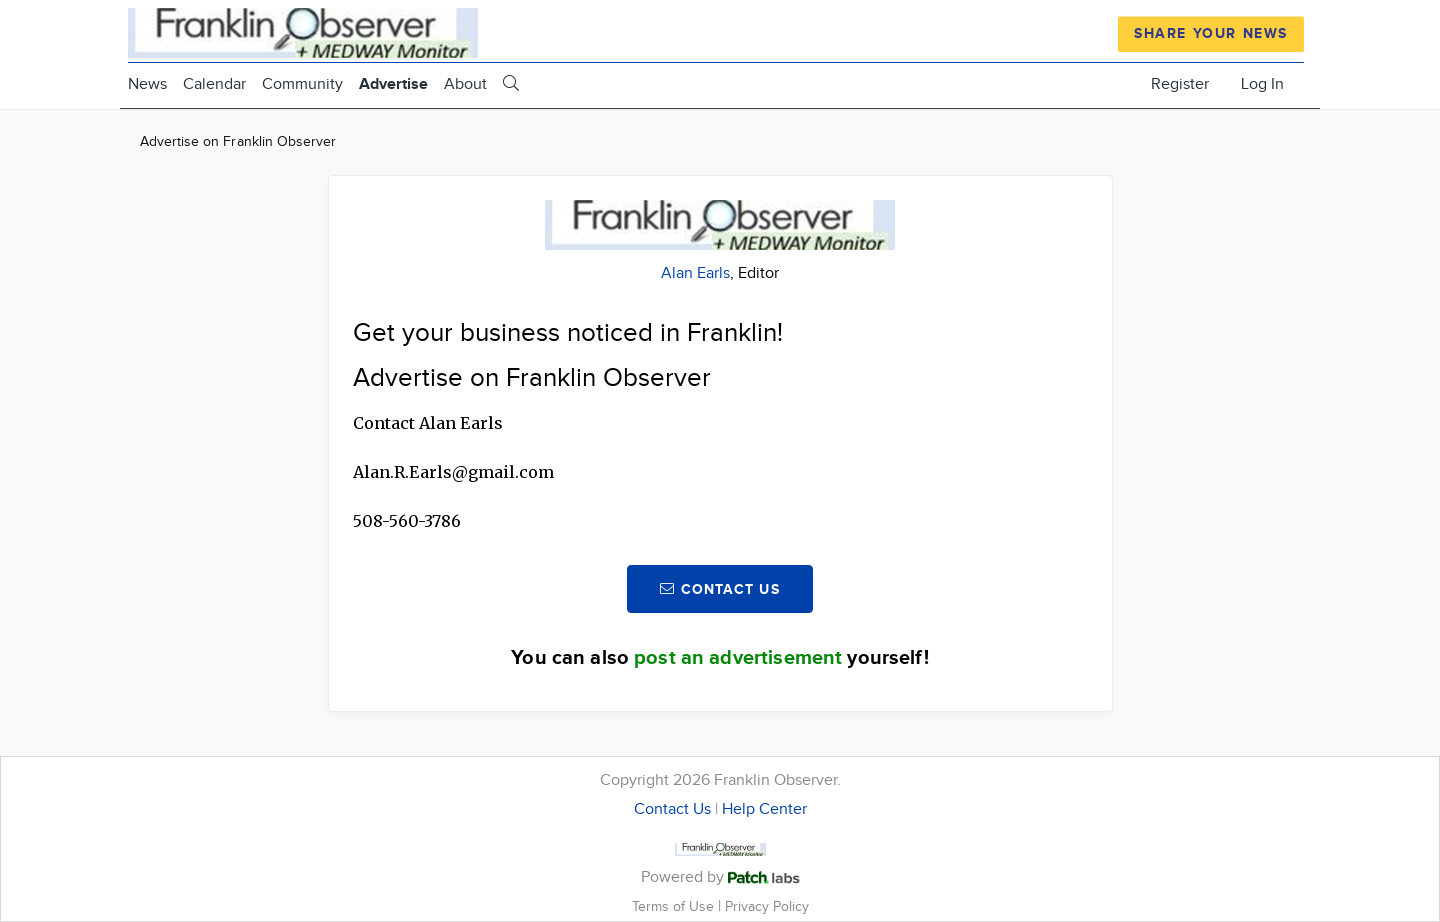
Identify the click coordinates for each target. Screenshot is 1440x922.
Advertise (393, 84)
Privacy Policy (767, 906)
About (465, 84)
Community (302, 84)
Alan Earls (695, 273)
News (147, 84)
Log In (1262, 84)
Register (1180, 84)
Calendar (214, 84)
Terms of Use (675, 906)
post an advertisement (738, 658)
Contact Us (672, 809)
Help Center (764, 809)
